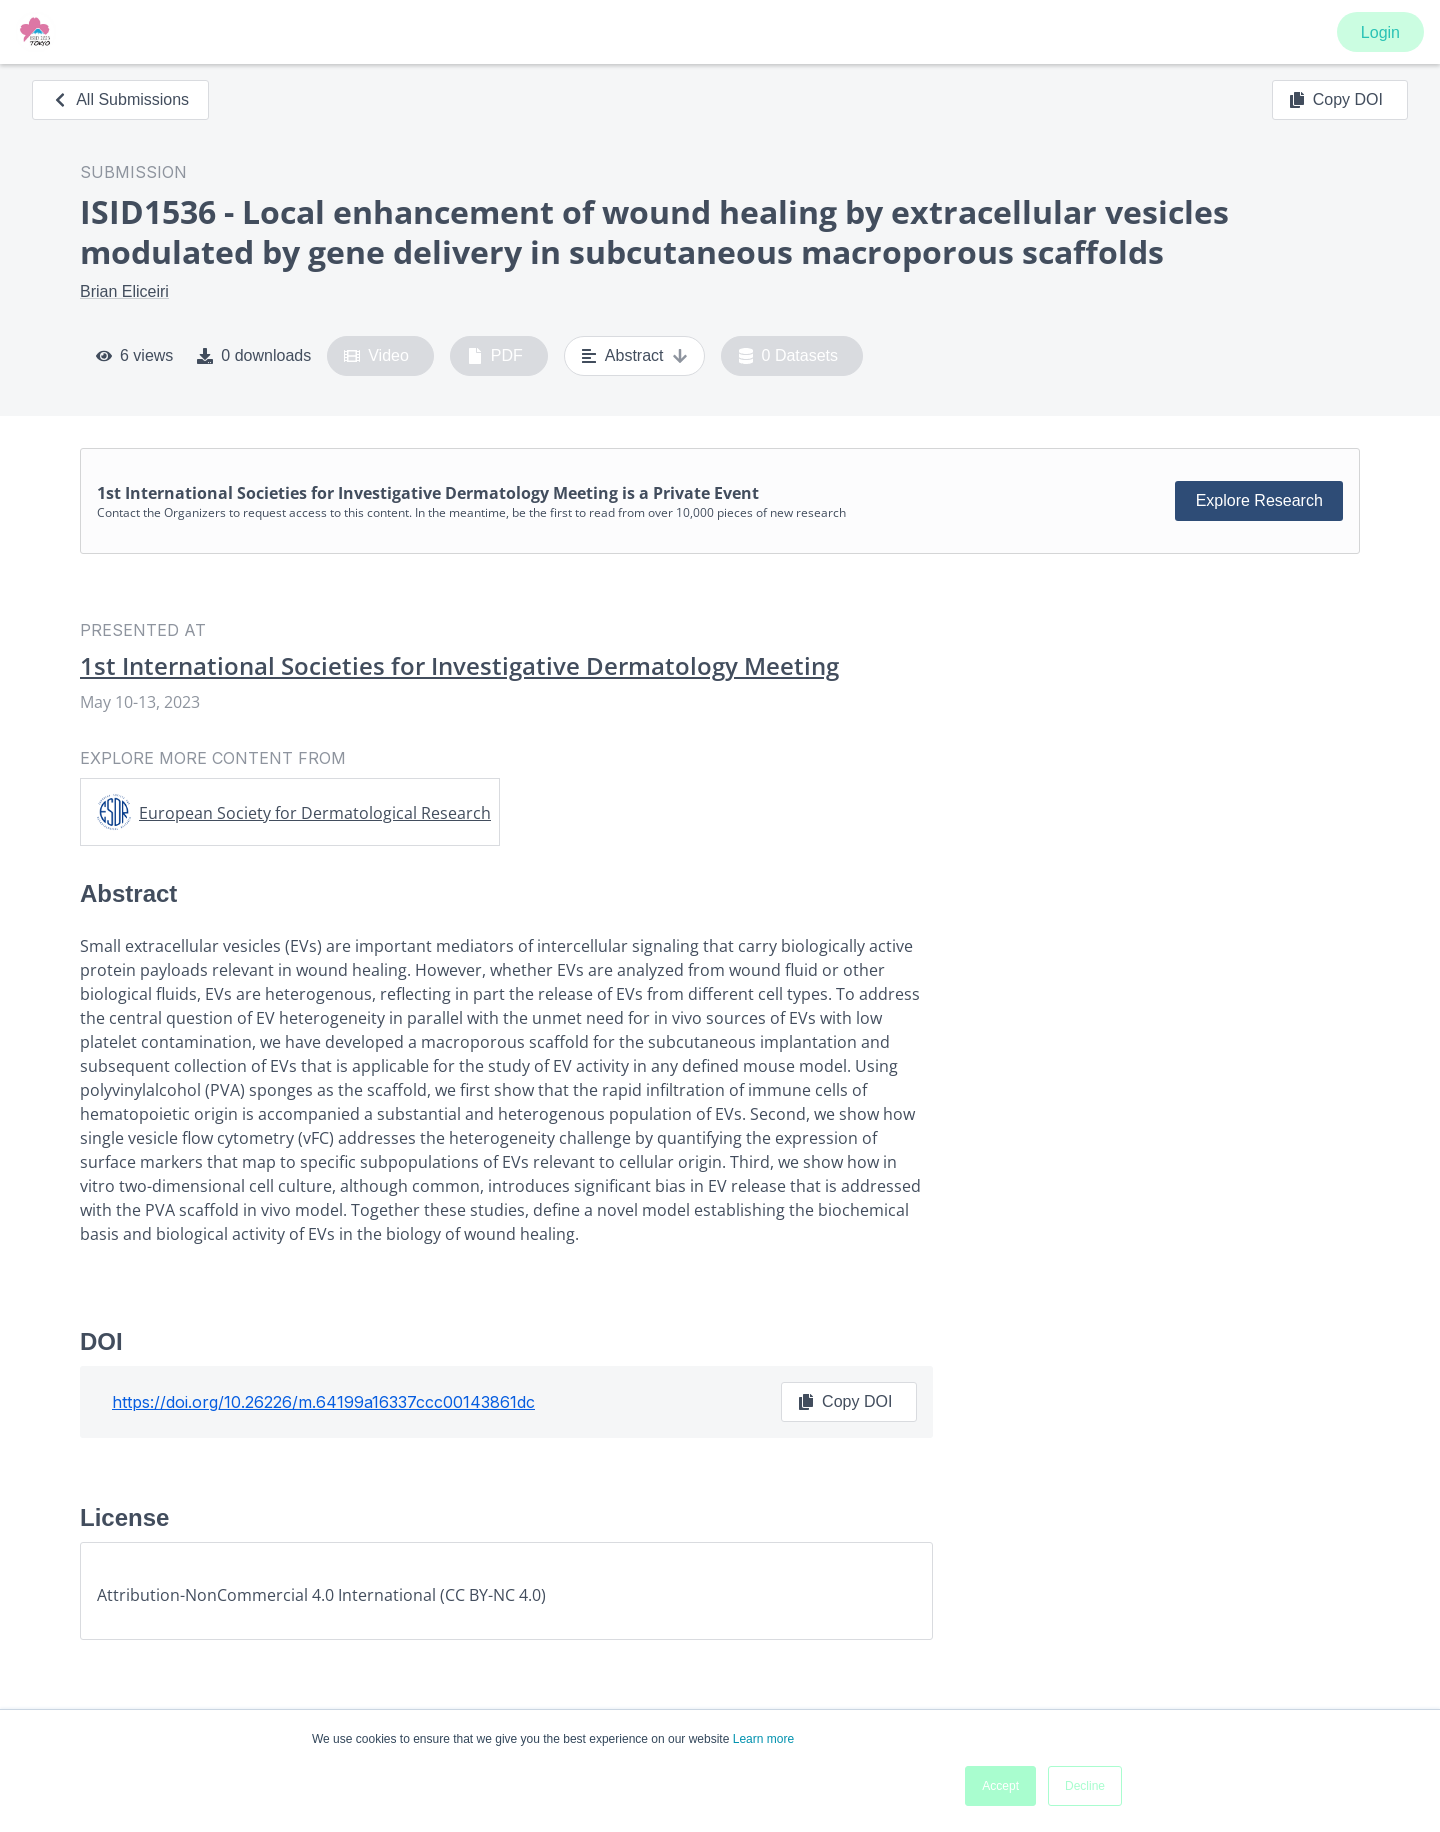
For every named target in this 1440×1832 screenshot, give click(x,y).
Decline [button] (1085, 1786)
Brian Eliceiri (124, 291)
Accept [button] (1000, 1786)
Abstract (634, 356)
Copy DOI (1336, 100)
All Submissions (120, 99)
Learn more (763, 1739)
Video (376, 356)
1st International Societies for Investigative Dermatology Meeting (459, 666)
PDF (495, 356)
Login (1380, 32)
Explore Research (1259, 500)
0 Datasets (788, 356)
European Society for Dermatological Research (315, 813)
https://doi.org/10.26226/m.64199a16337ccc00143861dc (323, 1402)
